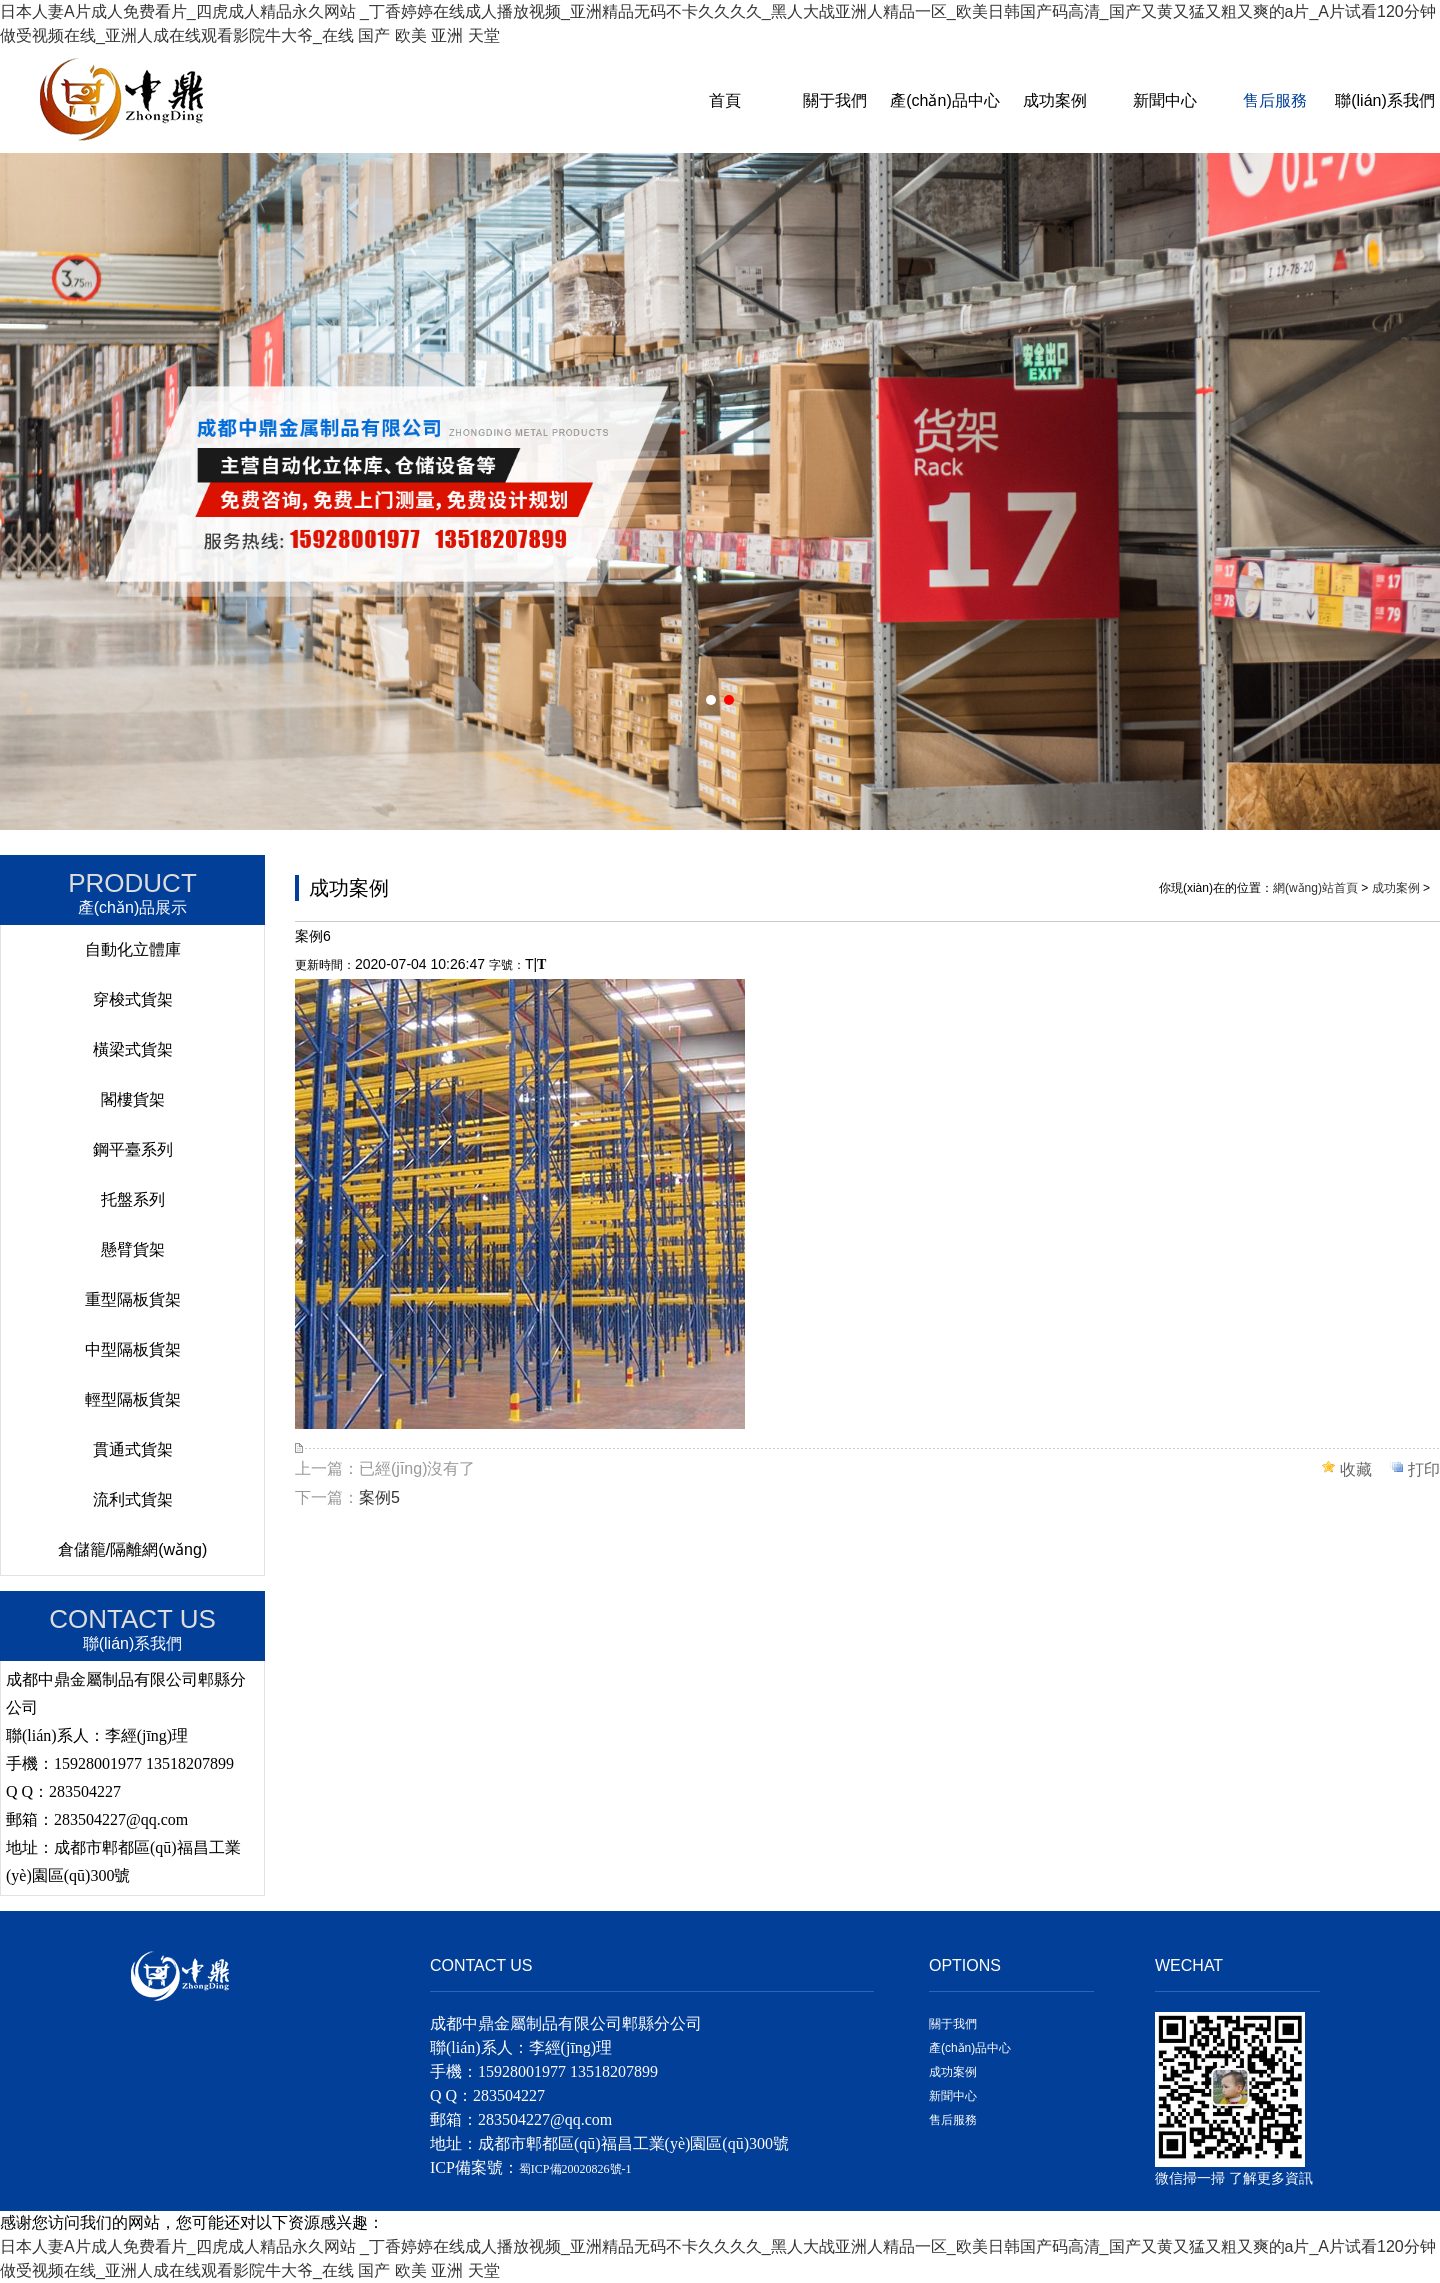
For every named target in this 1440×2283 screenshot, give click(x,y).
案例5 (379, 1497)
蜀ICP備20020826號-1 (575, 2169)
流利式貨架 (133, 1499)
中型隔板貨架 (133, 1349)
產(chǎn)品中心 (944, 100)
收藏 (1356, 1469)
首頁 (725, 100)
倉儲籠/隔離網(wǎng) (132, 1549)
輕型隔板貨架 (133, 1399)
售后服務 (1275, 100)
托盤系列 (133, 1199)
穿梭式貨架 (133, 999)
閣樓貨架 (133, 1099)
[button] (711, 700)
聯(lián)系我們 (1385, 100)
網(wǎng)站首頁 (1315, 888)
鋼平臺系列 (133, 1149)
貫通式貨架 (133, 1449)
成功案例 (1055, 100)
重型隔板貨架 (133, 1299)
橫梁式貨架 (133, 1049)
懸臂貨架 (133, 1249)
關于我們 (835, 100)
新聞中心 (1165, 100)
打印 (1424, 1469)
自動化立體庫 (133, 949)
